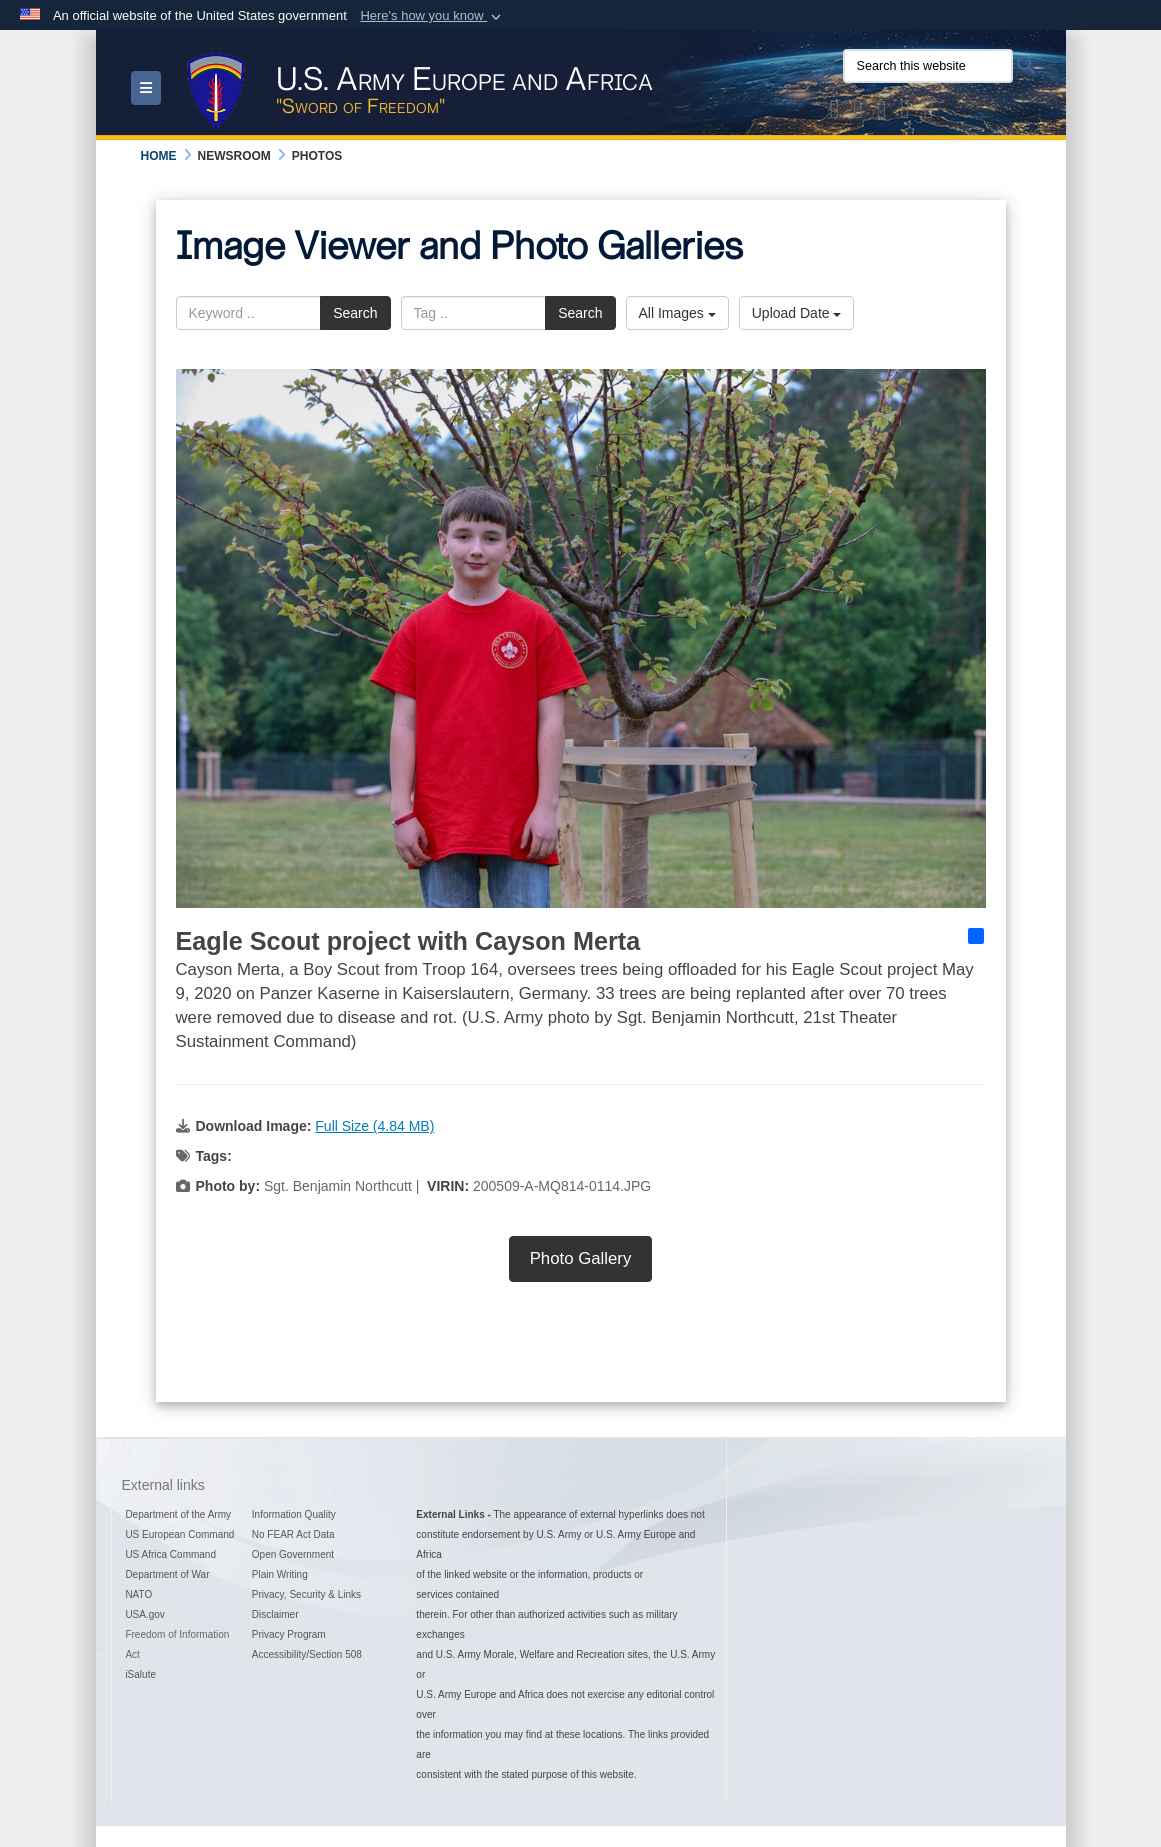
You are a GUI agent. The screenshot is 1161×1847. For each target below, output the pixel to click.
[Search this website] (928, 66)
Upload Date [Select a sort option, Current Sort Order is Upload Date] (797, 313)
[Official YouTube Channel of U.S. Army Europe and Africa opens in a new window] (905, 113)
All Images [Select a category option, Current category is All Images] (677, 313)
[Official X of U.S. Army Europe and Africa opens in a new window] (835, 113)
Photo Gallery (581, 1258)
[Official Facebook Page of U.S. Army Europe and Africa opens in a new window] (858, 113)
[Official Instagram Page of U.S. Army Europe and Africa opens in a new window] (882, 113)
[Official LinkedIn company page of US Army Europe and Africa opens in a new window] (929, 113)
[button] (432, 16)
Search (355, 313)
